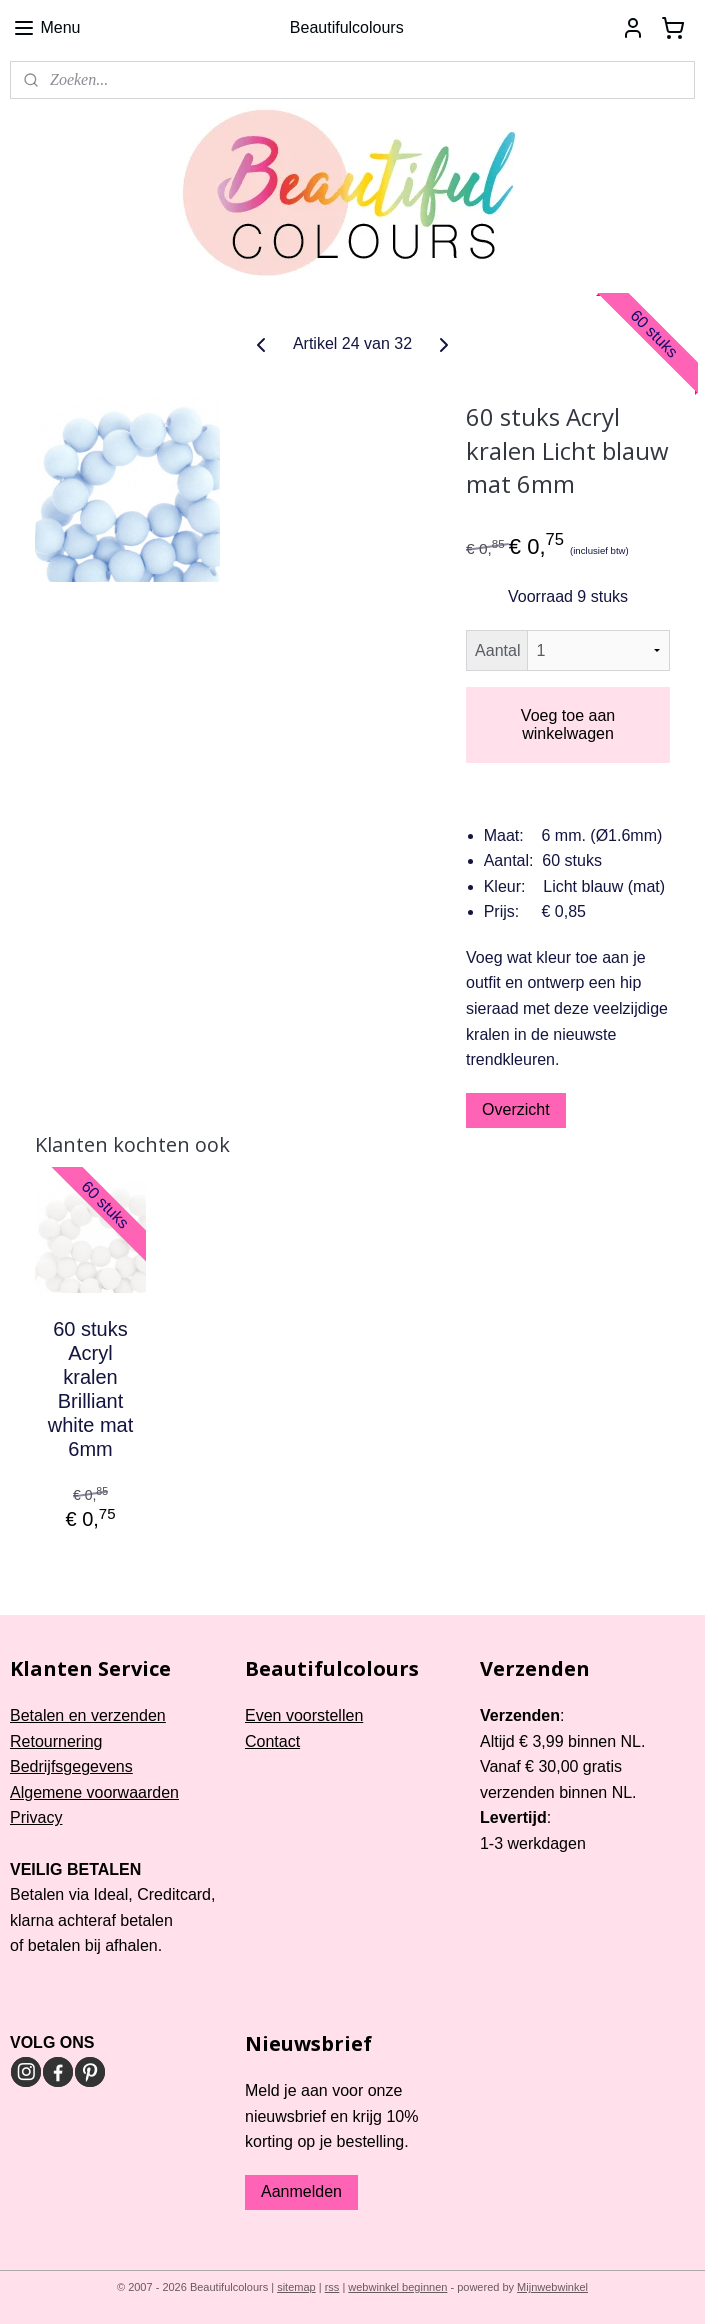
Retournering (56, 1741)
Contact (272, 1741)
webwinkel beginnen (397, 2287)
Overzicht (516, 1109)
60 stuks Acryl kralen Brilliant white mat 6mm (91, 1389)
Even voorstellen (304, 1715)
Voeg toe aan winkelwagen (568, 724)
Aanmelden (301, 2191)
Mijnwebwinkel (552, 2287)
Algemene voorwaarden (94, 1792)
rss (332, 2287)
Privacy (36, 1817)
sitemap (296, 2287)
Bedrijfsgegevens (71, 1766)
